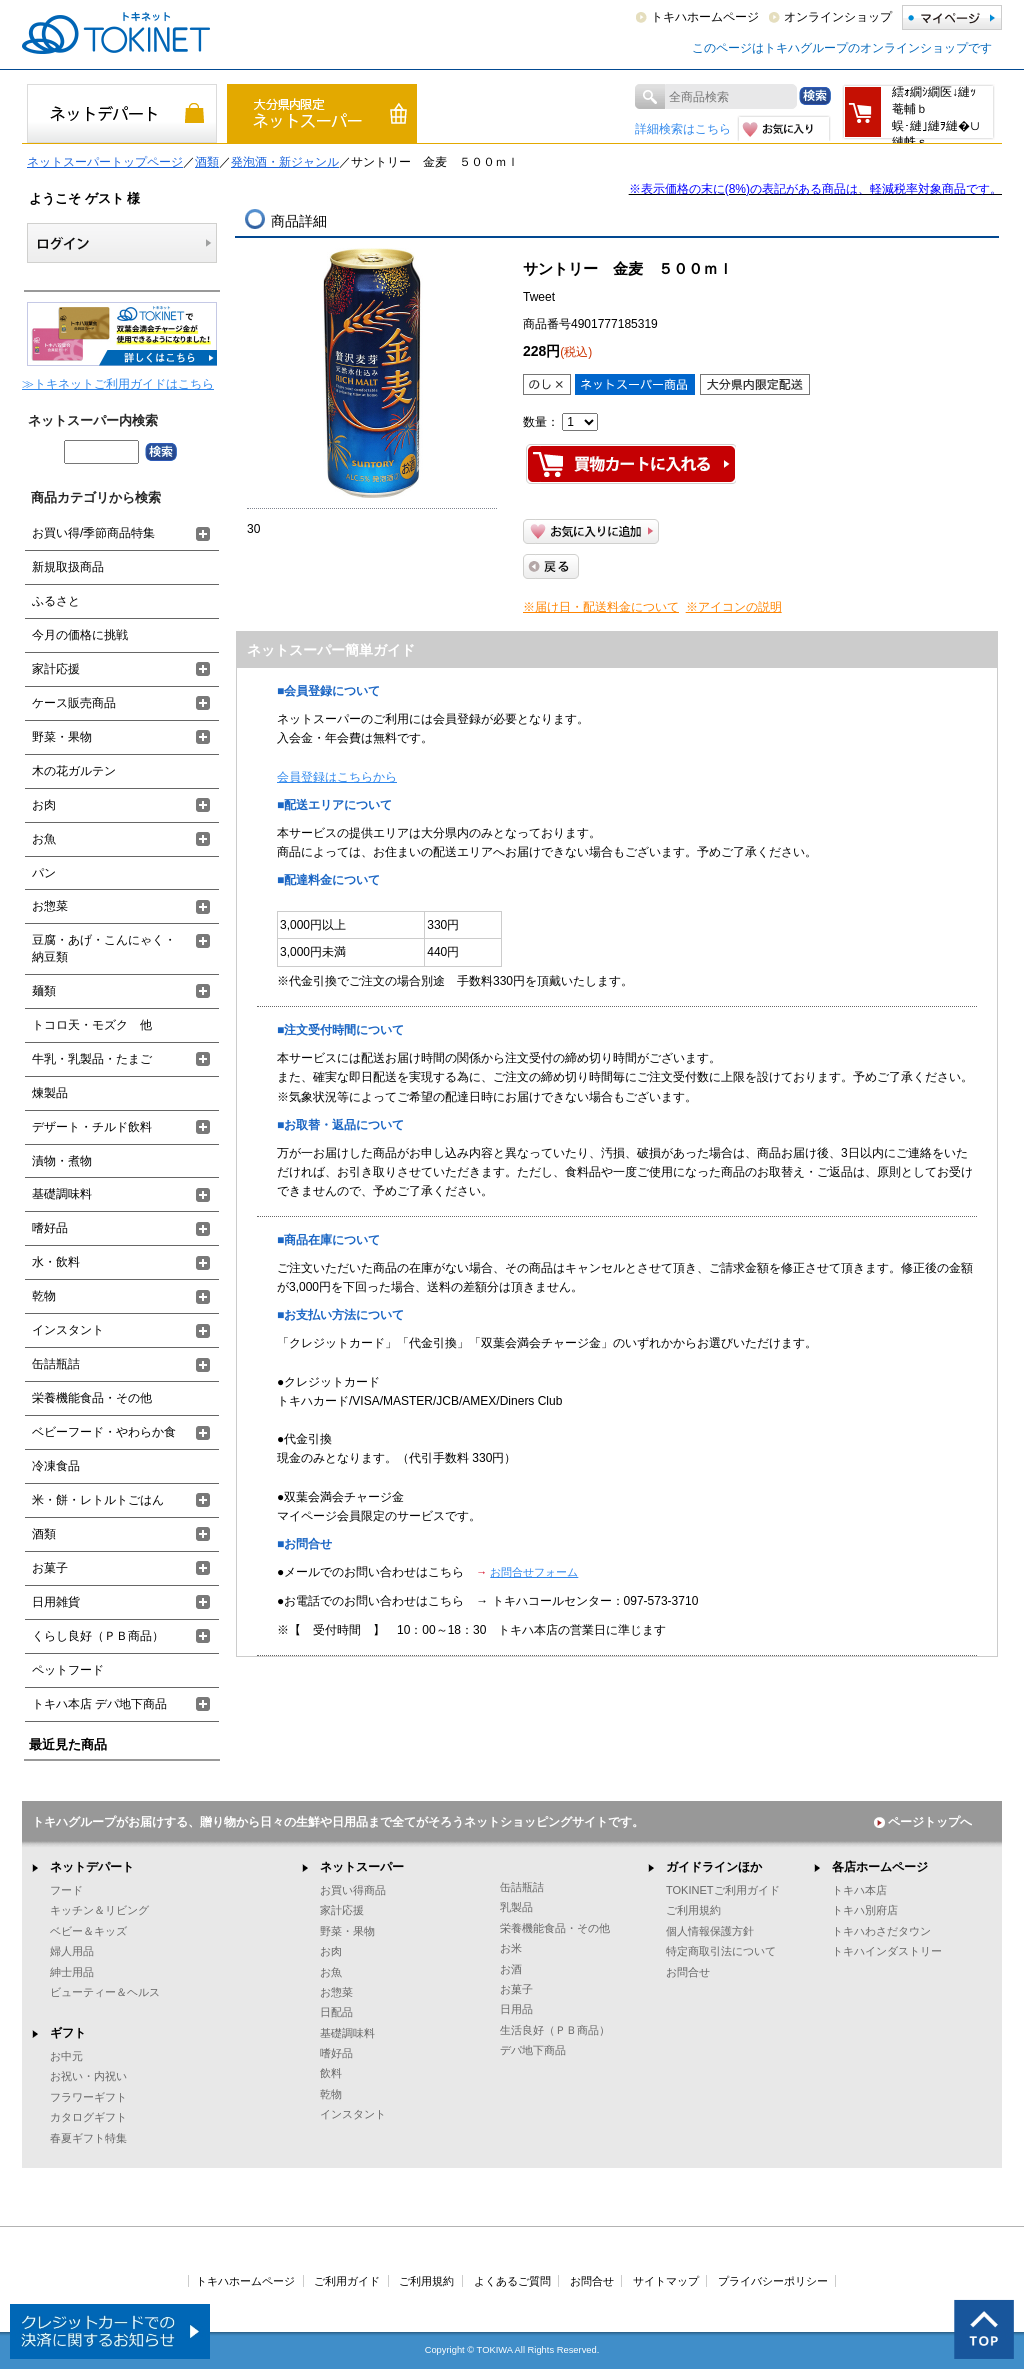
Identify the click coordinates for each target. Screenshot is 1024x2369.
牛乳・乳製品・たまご (92, 1059)
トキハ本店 (859, 1890)
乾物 (44, 1296)
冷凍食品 (56, 1466)
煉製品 (50, 1093)
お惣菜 (50, 906)
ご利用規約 (693, 1910)
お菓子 (50, 1568)
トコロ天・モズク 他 (92, 1025)
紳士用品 (72, 1972)
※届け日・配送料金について (601, 607)
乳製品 (516, 1907)
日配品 (336, 2012)
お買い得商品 (353, 1890)
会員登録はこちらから (337, 777)
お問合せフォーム (534, 1572)
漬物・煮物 (62, 1161)
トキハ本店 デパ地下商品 (99, 1704)
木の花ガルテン (74, 771)
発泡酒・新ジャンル (285, 162)
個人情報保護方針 (710, 1931)
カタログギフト (88, 2117)
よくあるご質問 (512, 2281)
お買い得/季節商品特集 (93, 533)
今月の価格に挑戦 (80, 635)
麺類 (44, 991)
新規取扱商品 (68, 567)
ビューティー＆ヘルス (105, 1992)
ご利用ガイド (347, 2281)
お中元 (66, 2056)
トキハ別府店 (865, 1910)
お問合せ (688, 1972)
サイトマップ (666, 2281)
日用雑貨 (56, 1602)
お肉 (44, 805)
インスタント (68, 1330)
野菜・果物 (62, 737)
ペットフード (68, 1670)
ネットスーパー (362, 1867)
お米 (511, 1948)
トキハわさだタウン (881, 1931)
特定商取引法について (721, 1951)
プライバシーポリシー (773, 2281)
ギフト (68, 2033)
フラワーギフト (88, 2097)
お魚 (44, 839)
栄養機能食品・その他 (92, 1398)
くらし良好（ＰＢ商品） (98, 1636)
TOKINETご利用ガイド (723, 1890)
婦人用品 (72, 1951)
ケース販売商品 (74, 703)
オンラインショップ (838, 17)
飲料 (331, 2073)
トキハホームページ (705, 17)
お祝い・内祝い (88, 2076)
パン (44, 873)
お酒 (511, 1969)
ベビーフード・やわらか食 (104, 1432)
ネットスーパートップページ (105, 162)
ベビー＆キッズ (88, 1931)
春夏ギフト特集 (88, 2138)
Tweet (539, 297)
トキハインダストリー (887, 1951)
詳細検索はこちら (683, 129)
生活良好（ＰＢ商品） (555, 2030)
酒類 (207, 162)
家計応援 (56, 669)
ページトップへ (923, 1822)
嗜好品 (50, 1228)
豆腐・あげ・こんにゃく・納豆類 (104, 948)
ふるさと (56, 601)
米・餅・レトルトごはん (98, 1500)
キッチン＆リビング (99, 1910)
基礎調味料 (62, 1194)
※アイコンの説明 (734, 607)
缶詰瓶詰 (56, 1364)
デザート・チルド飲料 (92, 1127)
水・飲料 (56, 1262)
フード (66, 1890)
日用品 (516, 2009)
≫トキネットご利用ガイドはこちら (118, 384)
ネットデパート (92, 1867)
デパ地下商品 (533, 2050)
